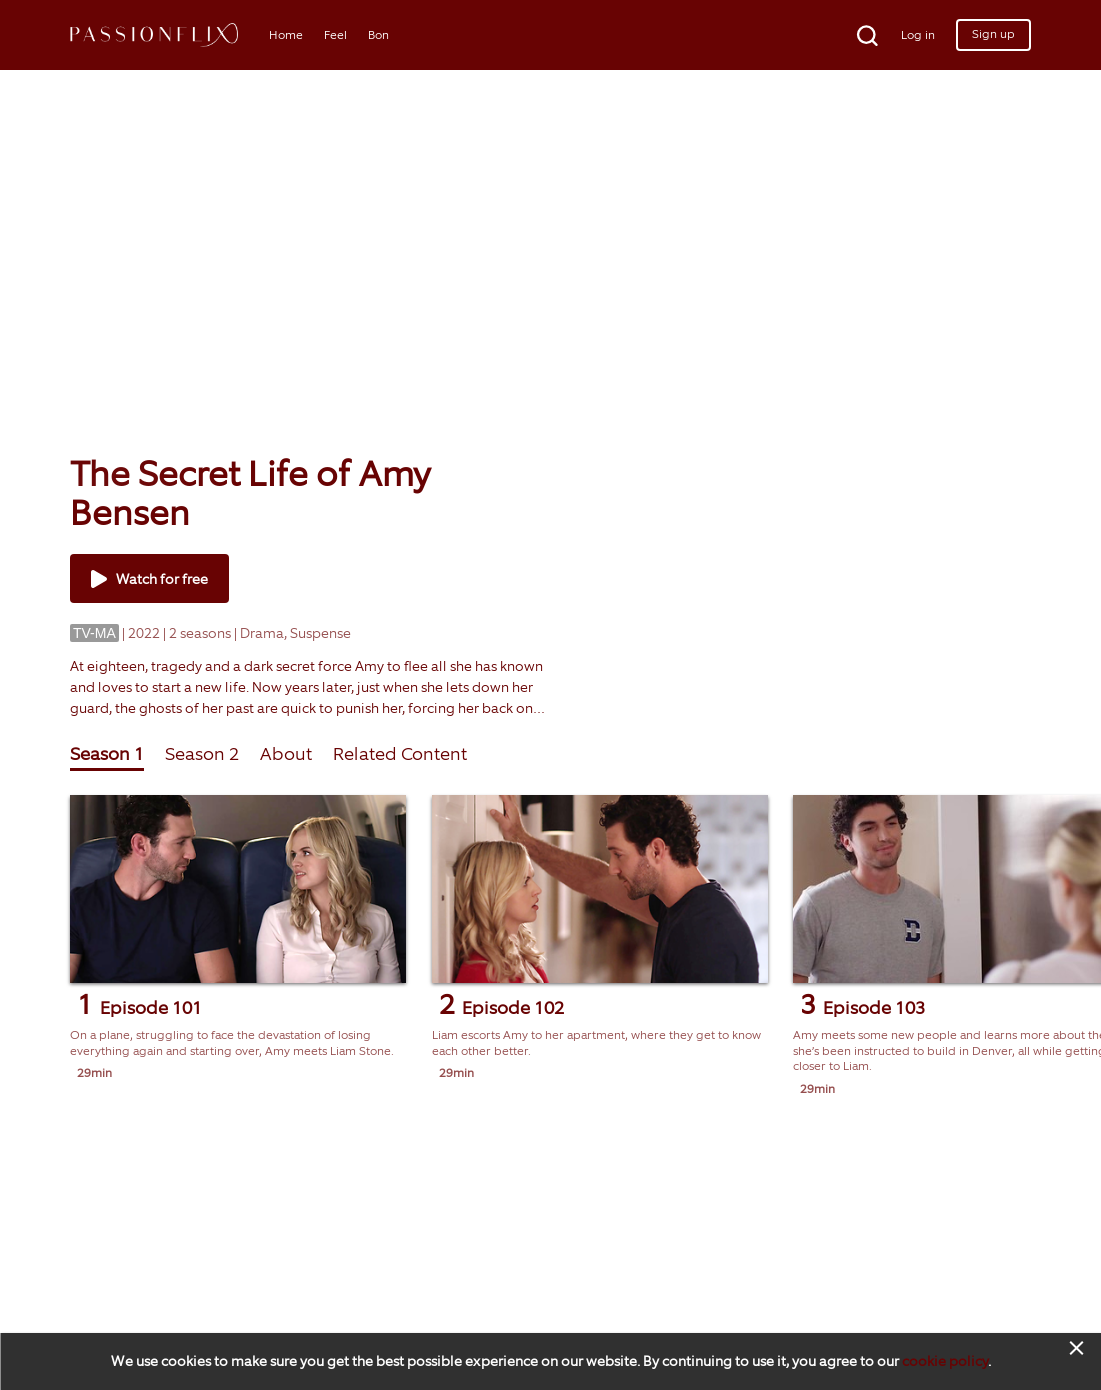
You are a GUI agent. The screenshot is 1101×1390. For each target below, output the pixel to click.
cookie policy (945, 1361)
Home (286, 35)
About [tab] (286, 754)
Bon (378, 35)
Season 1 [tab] (107, 754)
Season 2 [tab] (202, 754)
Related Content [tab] (400, 754)
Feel (335, 35)
